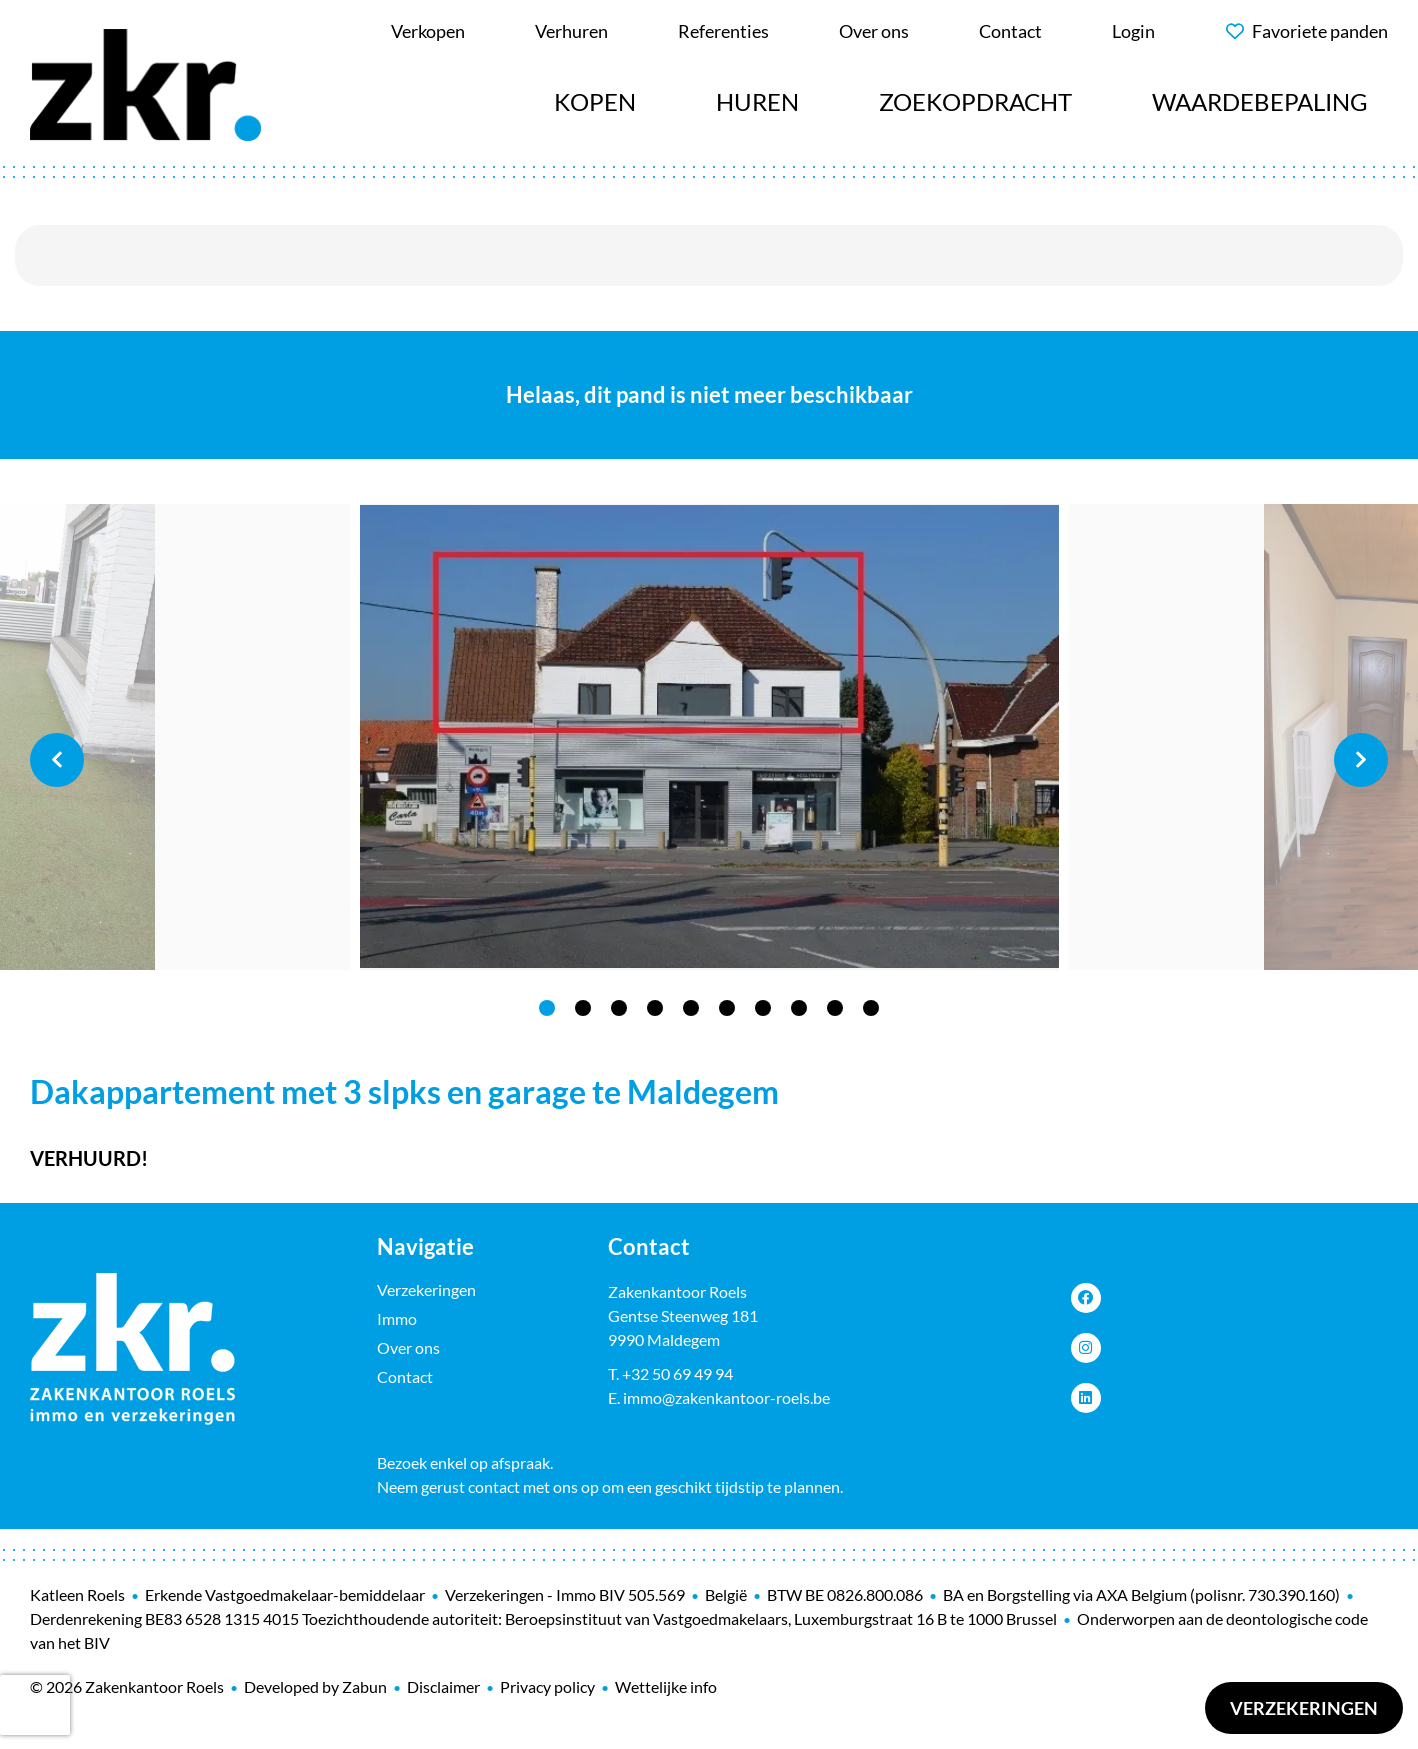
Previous (57, 760)
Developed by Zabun (315, 1686)
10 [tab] (871, 1008)
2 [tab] (583, 1008)
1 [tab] (547, 1008)
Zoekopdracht (975, 101)
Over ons (408, 1347)
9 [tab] (835, 1008)
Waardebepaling (1260, 101)
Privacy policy (547, 1686)
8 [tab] (799, 1008)
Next (1361, 760)
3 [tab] (619, 1008)
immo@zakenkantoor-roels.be (726, 1397)
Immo (397, 1318)
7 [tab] (763, 1008)
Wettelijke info (666, 1686)
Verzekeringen (1304, 1708)
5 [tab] (691, 1008)
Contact (405, 1376)
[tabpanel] (709, 737)
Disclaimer (443, 1686)
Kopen (595, 101)
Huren (757, 101)
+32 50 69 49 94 (677, 1373)
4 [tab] (655, 1008)
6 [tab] (727, 1008)
